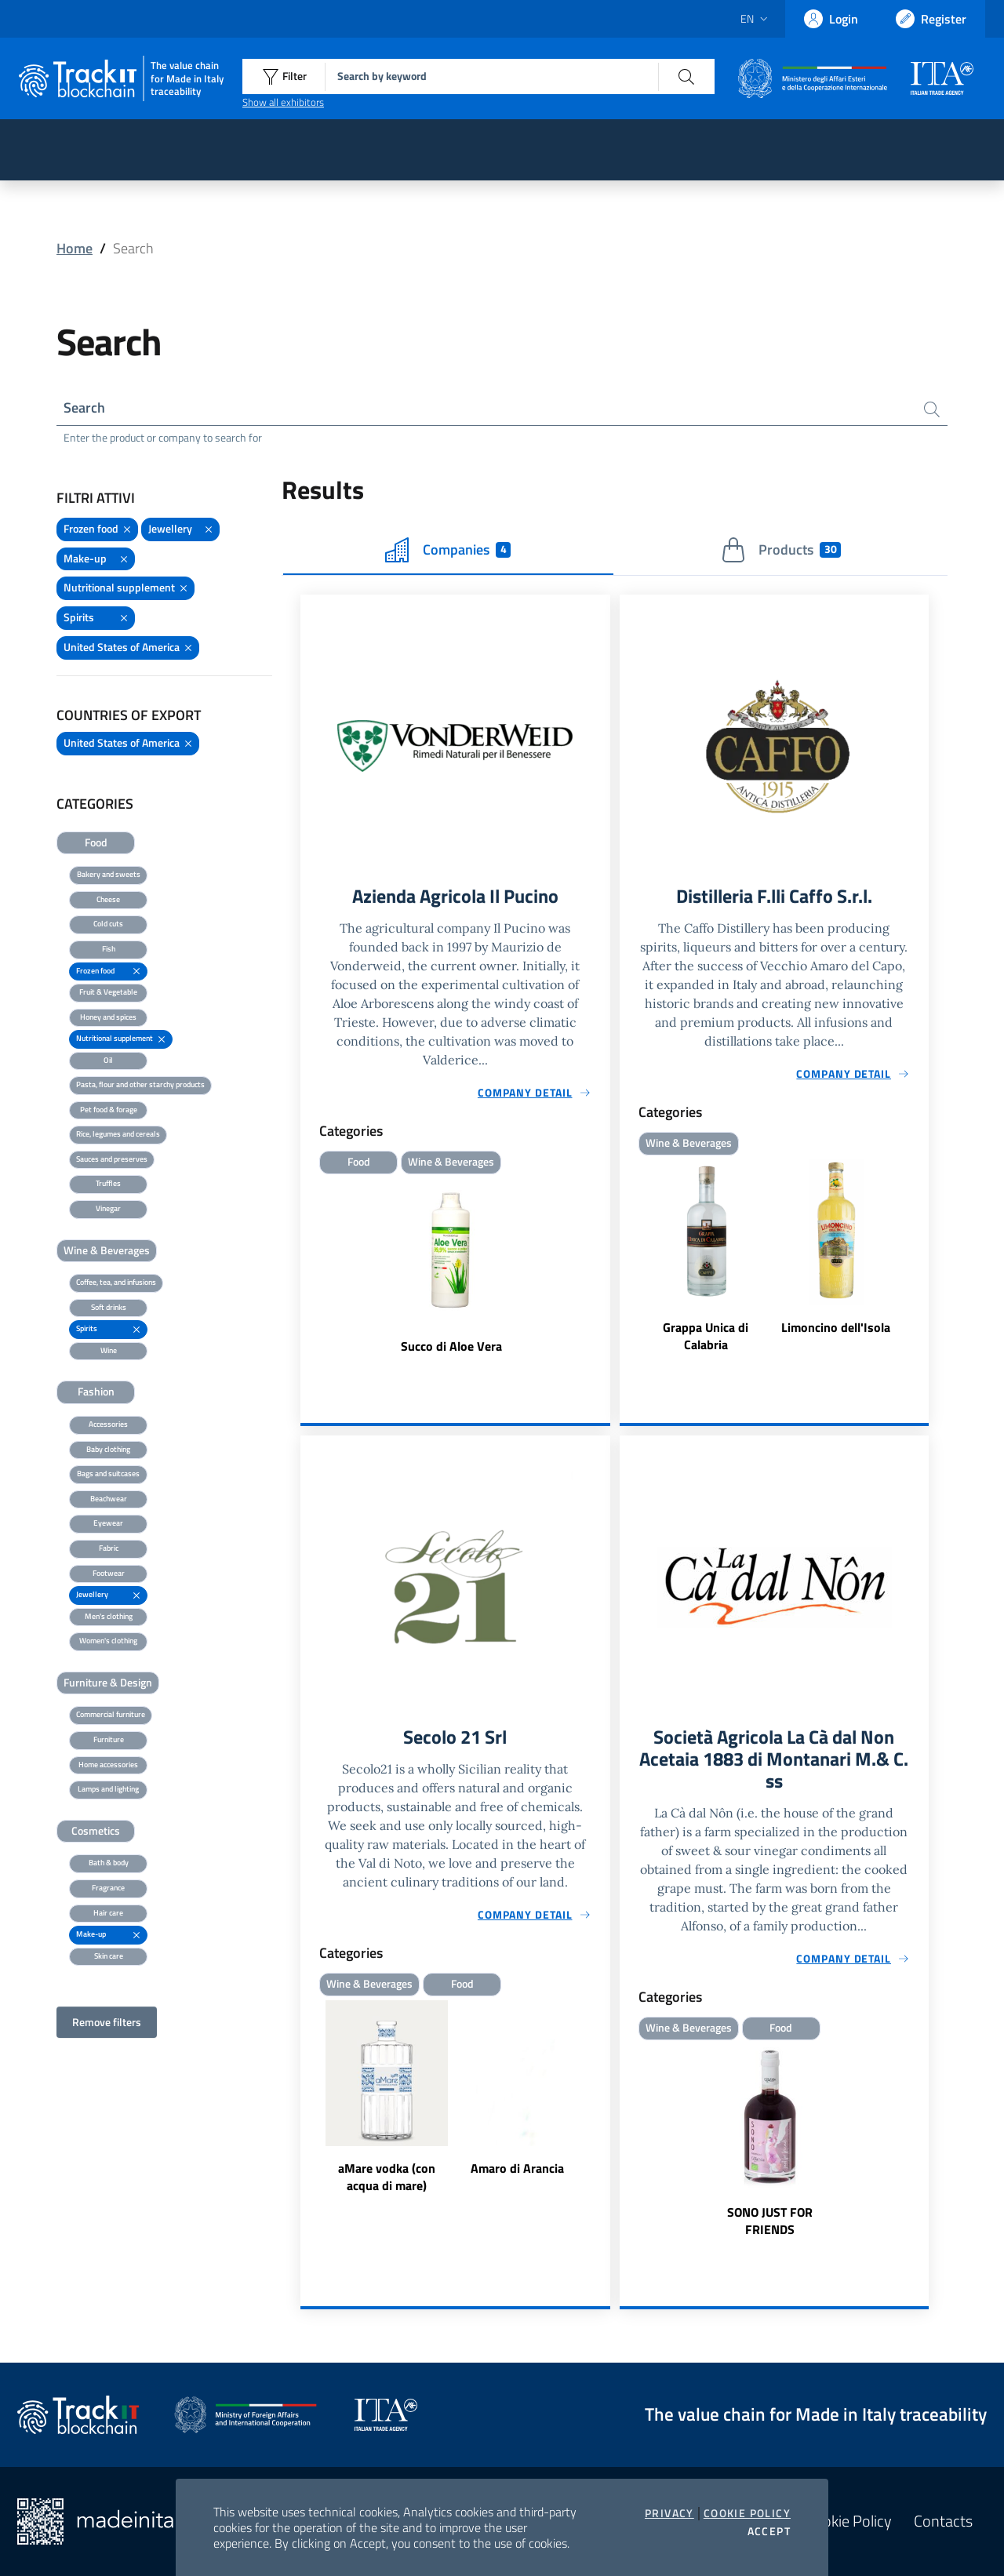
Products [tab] (781, 549)
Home (74, 248)
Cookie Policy (747, 2513)
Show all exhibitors (283, 102)
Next (603, 2098)
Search (84, 407)
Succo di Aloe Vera (451, 1346)
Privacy (669, 2513)
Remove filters (106, 2022)
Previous (307, 2098)
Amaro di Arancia (517, 2168)
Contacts (943, 2521)
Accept (769, 2531)
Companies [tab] (448, 549)
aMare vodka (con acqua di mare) (386, 2177)
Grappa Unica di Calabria (705, 1336)
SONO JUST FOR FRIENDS (770, 2221)
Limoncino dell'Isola (835, 1327)
